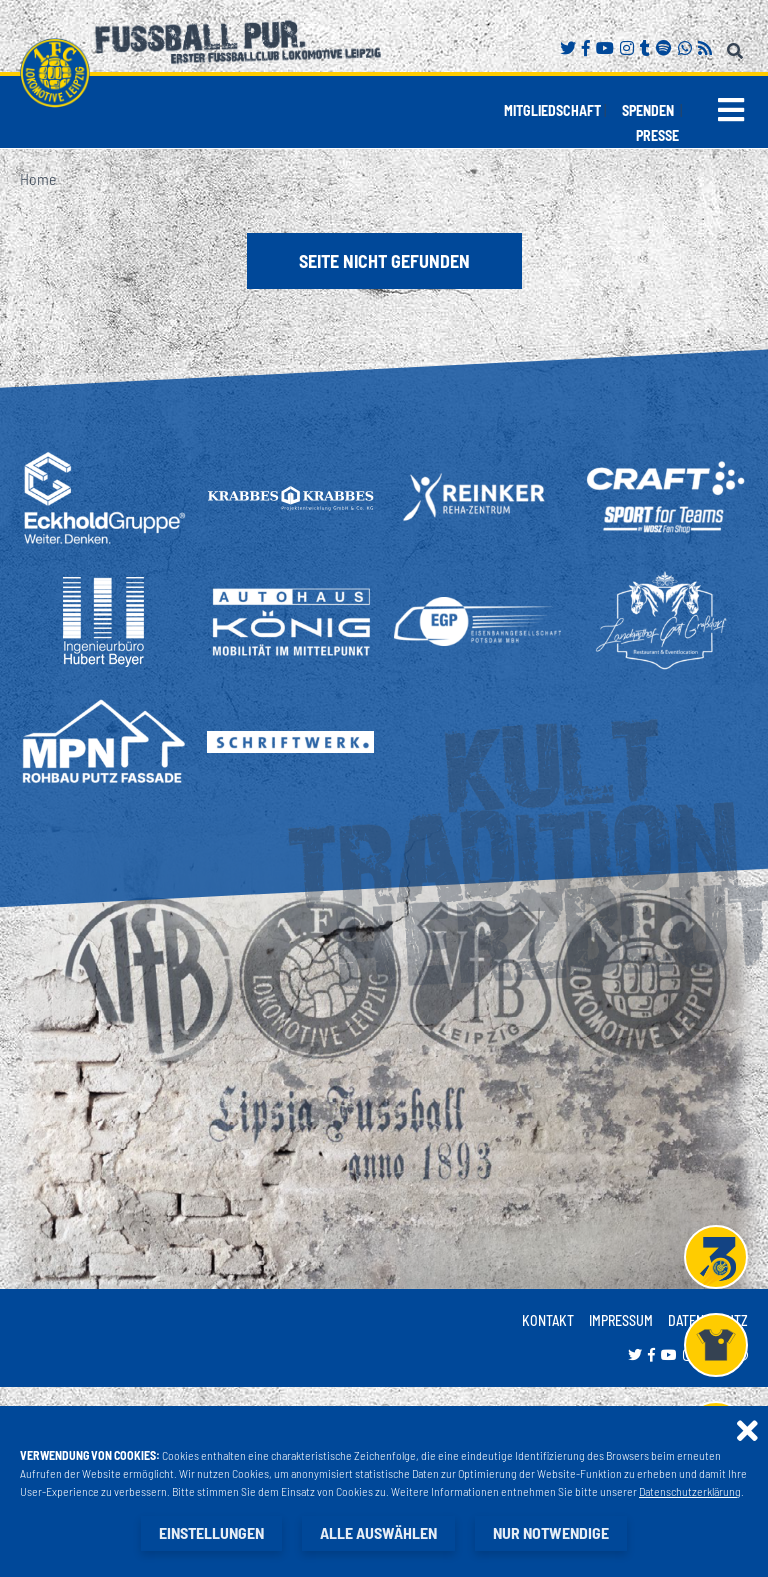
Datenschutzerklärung (690, 1491)
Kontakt (548, 1320)
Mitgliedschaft (552, 110)
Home (38, 178)
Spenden (648, 110)
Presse (657, 135)
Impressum (621, 1320)
